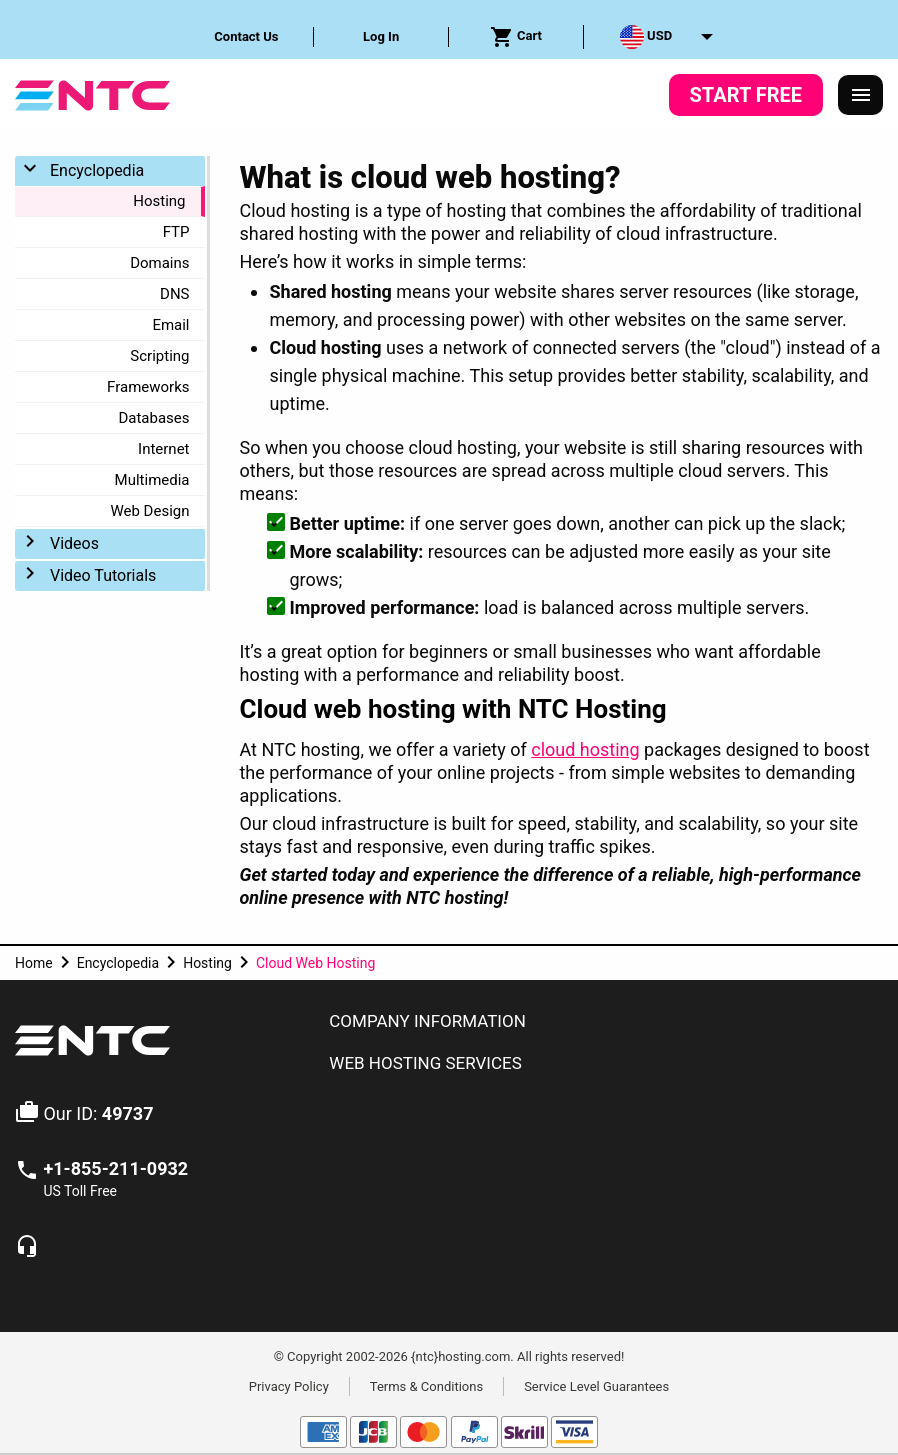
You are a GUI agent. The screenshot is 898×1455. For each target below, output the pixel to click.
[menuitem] (247, 37)
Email (170, 325)
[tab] (598, 1022)
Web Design (149, 511)
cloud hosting (585, 749)
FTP (176, 232)
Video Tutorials (103, 575)
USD (646, 37)
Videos (74, 543)
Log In (381, 36)
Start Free (746, 95)
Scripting (159, 356)
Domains (159, 263)
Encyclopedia (97, 170)
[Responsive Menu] (861, 95)
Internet (163, 449)
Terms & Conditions (426, 1385)
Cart (516, 37)
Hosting (159, 201)
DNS (174, 294)
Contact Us (246, 36)
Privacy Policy (289, 1385)
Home (34, 963)
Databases (153, 418)
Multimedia (152, 480)
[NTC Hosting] (92, 93)
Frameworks (148, 387)
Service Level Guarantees (596, 1385)
